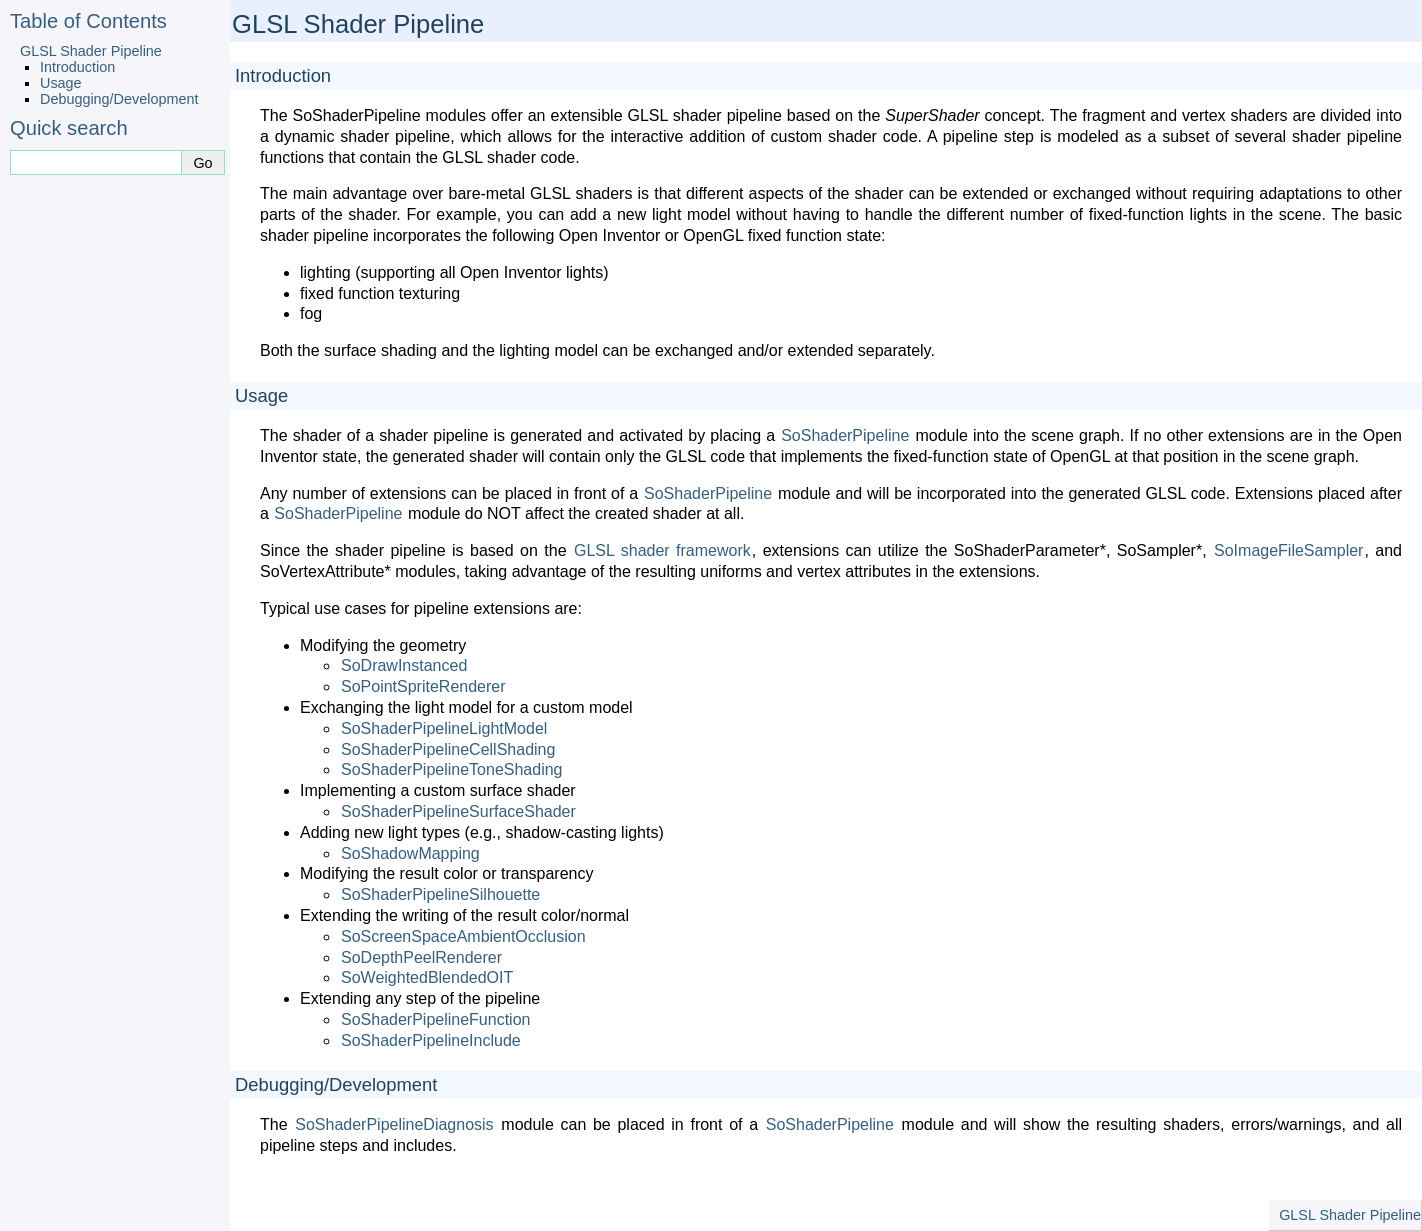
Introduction (77, 67)
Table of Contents (88, 21)
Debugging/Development (119, 99)
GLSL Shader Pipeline (91, 51)
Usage (61, 83)
